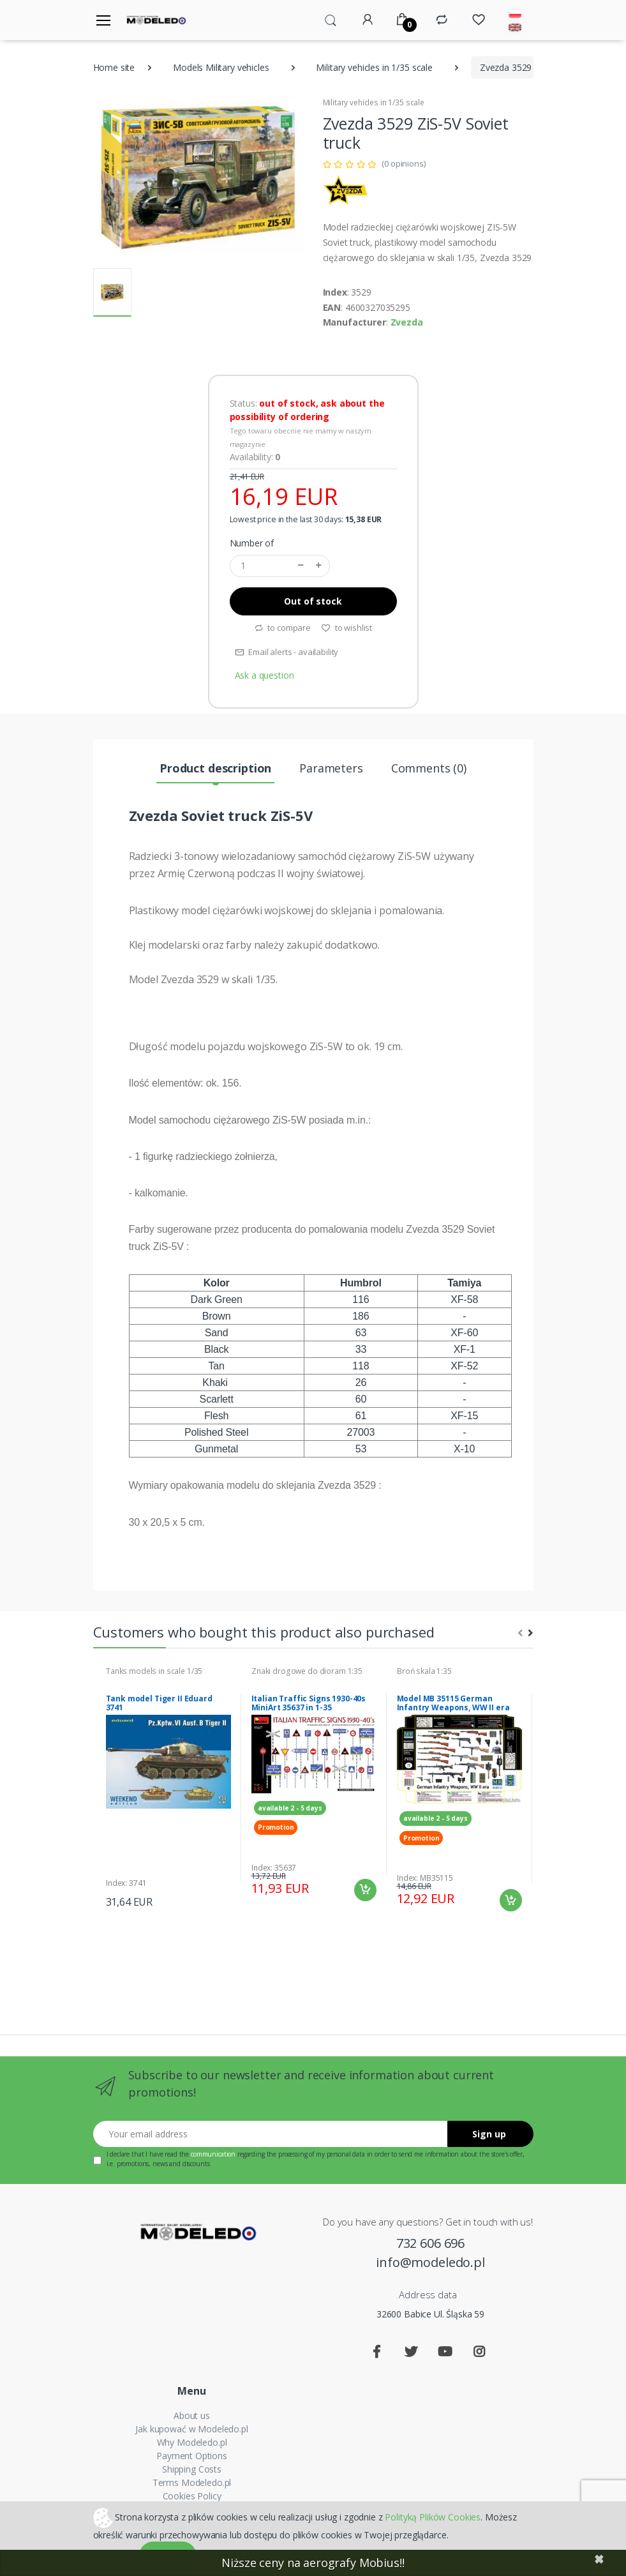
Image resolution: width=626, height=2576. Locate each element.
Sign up (489, 2134)
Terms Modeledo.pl (192, 2482)
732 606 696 (430, 2243)
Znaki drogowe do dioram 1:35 (306, 1671)
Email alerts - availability (287, 652)
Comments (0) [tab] (428, 768)
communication (213, 2154)
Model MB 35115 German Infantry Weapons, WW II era (453, 1703)
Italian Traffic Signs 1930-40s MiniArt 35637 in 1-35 (308, 1703)
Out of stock (312, 601)
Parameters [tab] (331, 768)
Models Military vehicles (221, 67)
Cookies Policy (192, 2496)
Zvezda (407, 322)
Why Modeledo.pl (192, 2442)
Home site (114, 67)
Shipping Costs (191, 2469)
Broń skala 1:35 (424, 1671)
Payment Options (191, 2456)
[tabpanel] (168, 1787)
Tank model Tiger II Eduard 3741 (159, 1703)
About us (192, 2415)
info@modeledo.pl (430, 2262)
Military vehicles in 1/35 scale (374, 67)
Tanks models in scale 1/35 (154, 1671)
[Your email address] (270, 2134)
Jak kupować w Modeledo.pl (191, 2429)
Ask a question (264, 675)
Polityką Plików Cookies (433, 2516)
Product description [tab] (215, 768)
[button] (331, 19)
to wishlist (346, 627)
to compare (282, 627)
